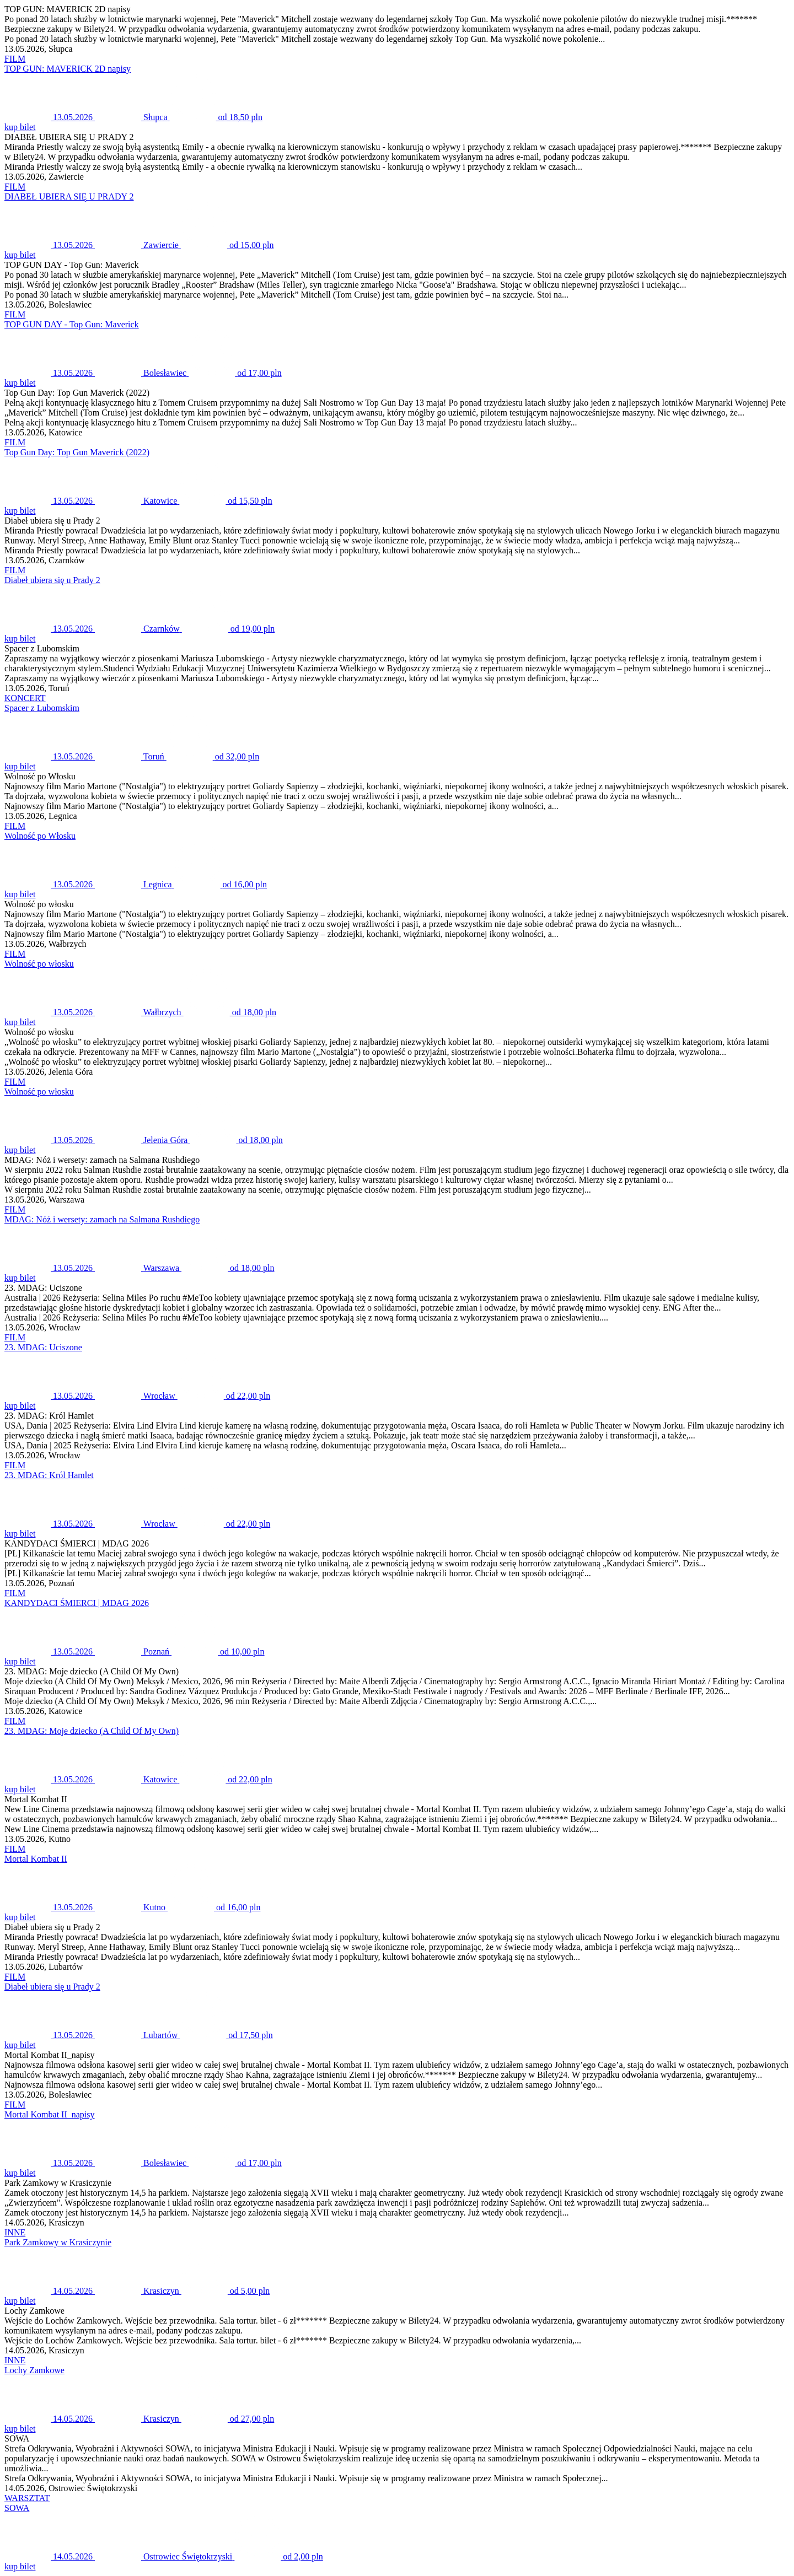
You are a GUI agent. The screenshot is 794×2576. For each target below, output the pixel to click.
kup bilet (19, 127)
